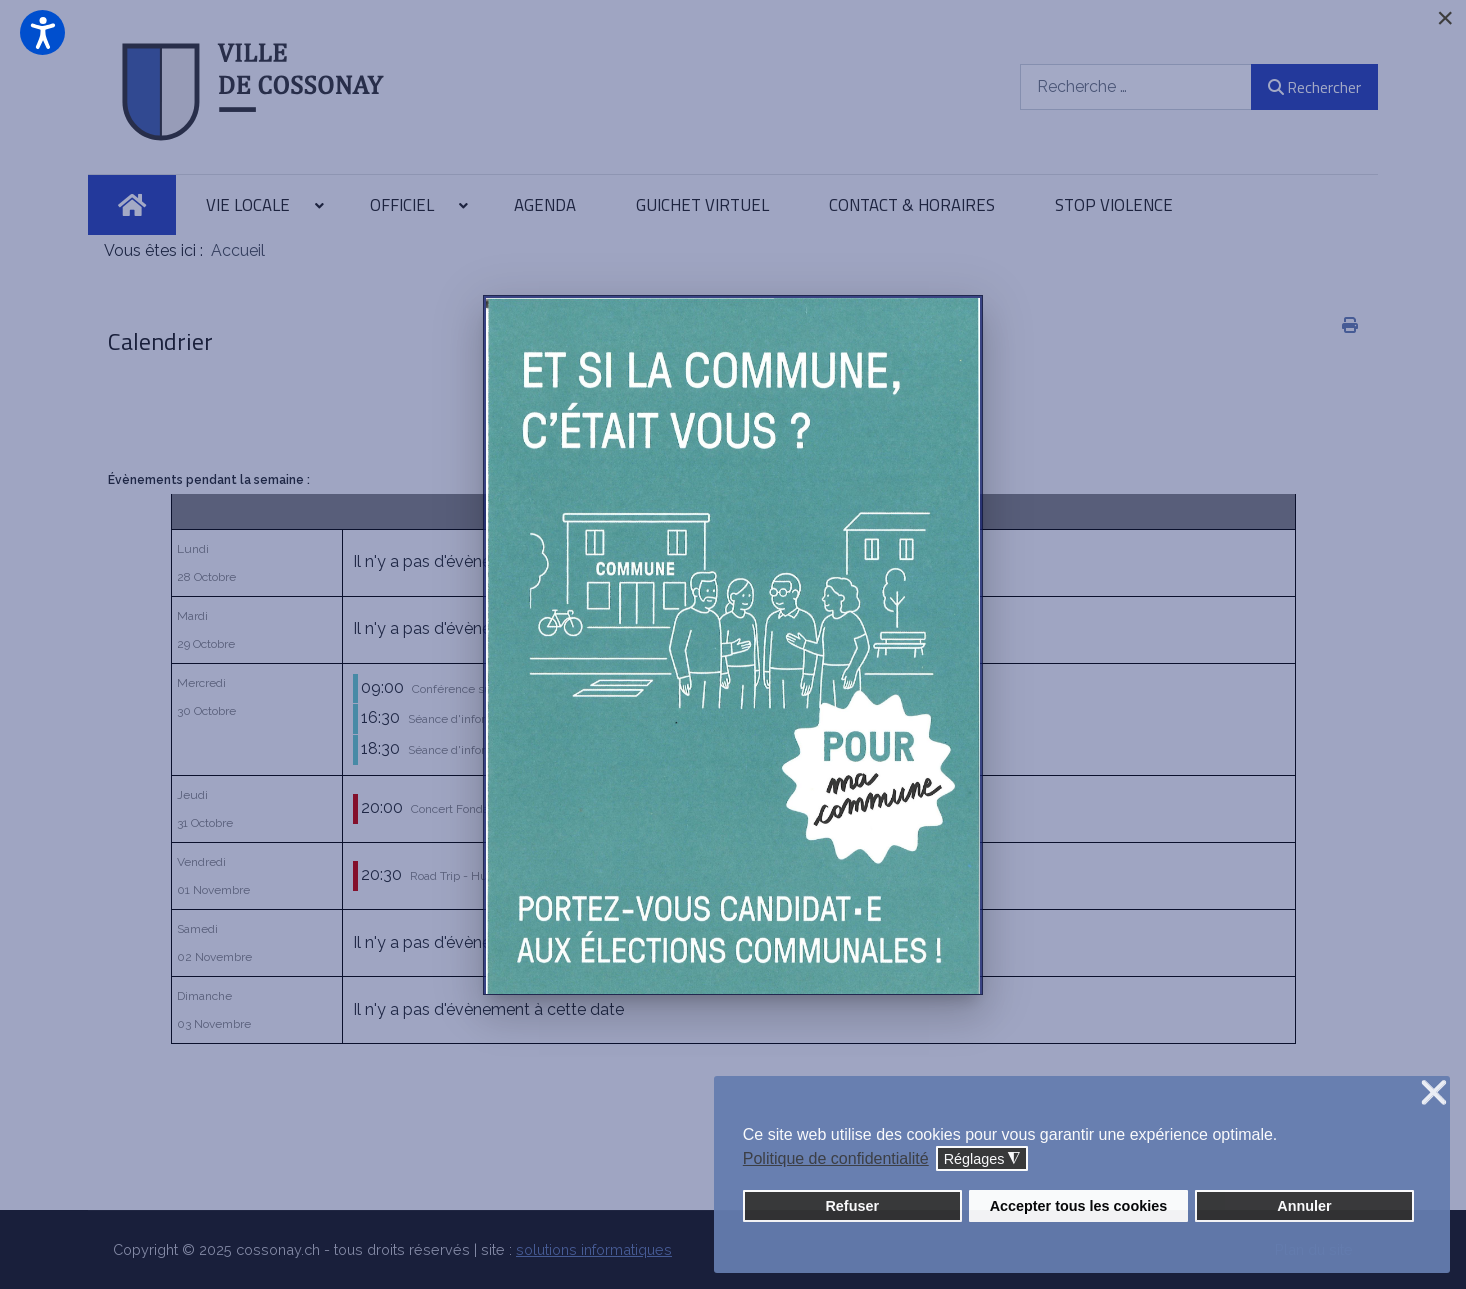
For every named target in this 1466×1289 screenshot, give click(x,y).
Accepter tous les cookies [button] (1079, 1206)
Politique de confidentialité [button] (836, 1158)
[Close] (1445, 18)
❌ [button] (1434, 1093)
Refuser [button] (852, 1206)
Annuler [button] (1304, 1206)
